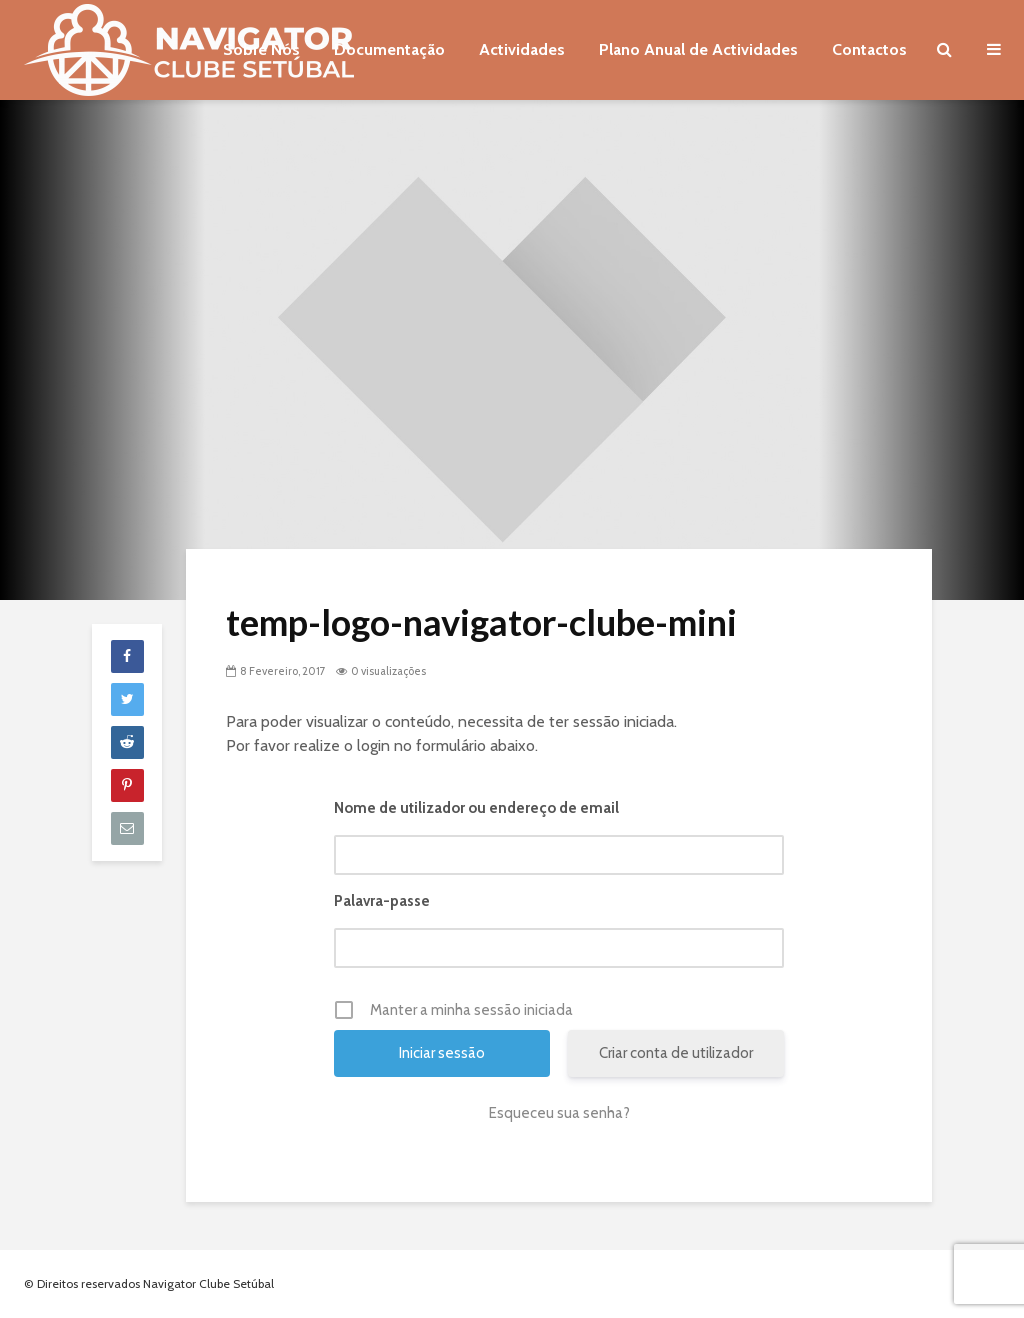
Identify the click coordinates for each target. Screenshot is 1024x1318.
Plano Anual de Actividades (698, 49)
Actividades (522, 49)
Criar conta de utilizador (676, 1053)
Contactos (869, 49)
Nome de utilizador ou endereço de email (476, 808)
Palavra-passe (382, 901)
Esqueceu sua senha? (559, 1113)
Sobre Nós (261, 49)
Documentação (389, 49)
